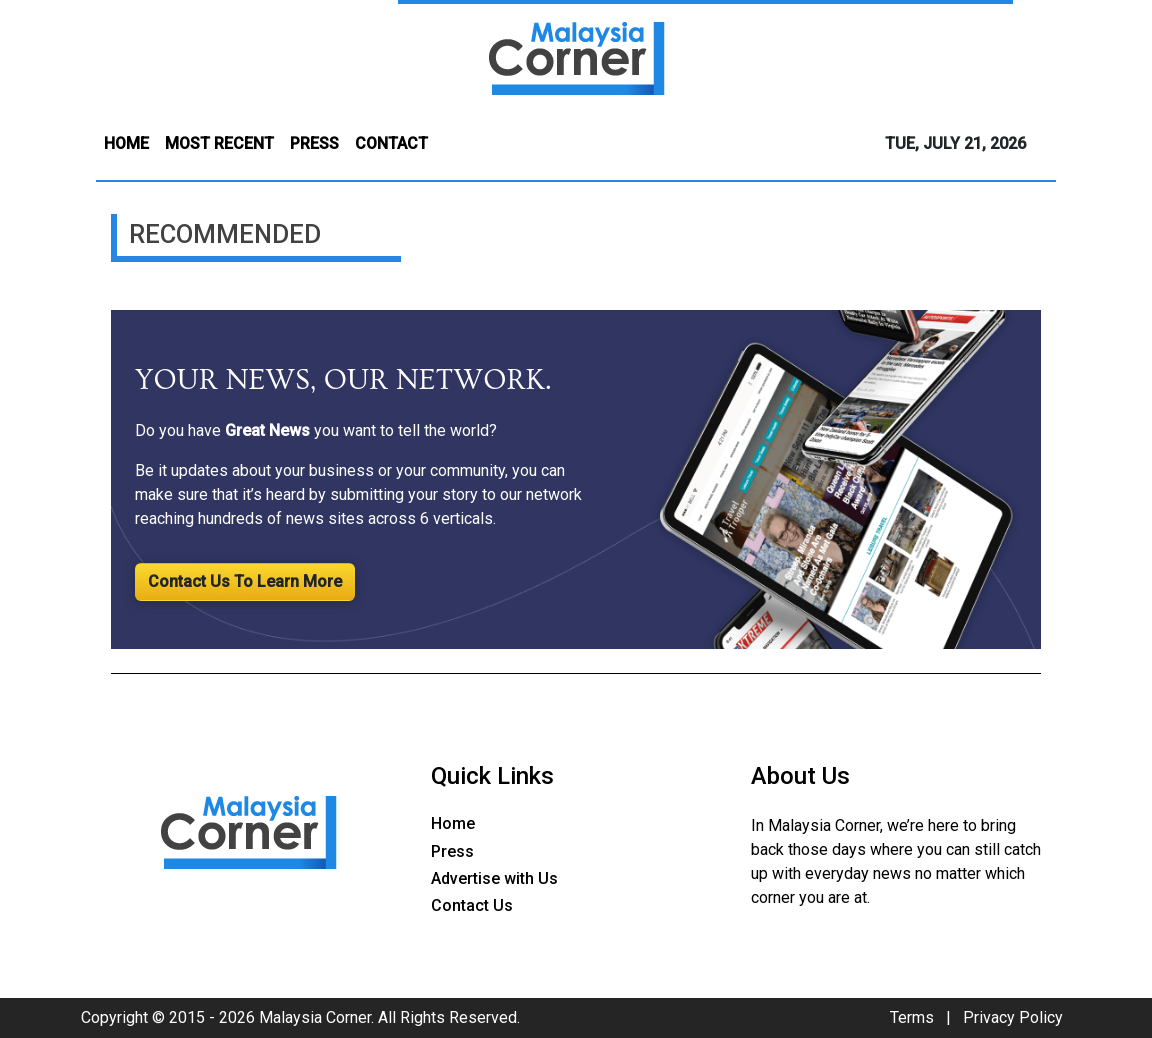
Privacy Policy (1013, 1017)
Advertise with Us (494, 878)
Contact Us (472, 905)
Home (453, 823)
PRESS (314, 143)
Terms (912, 1017)
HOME (126, 143)
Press (452, 851)
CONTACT (391, 143)
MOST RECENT (219, 143)
